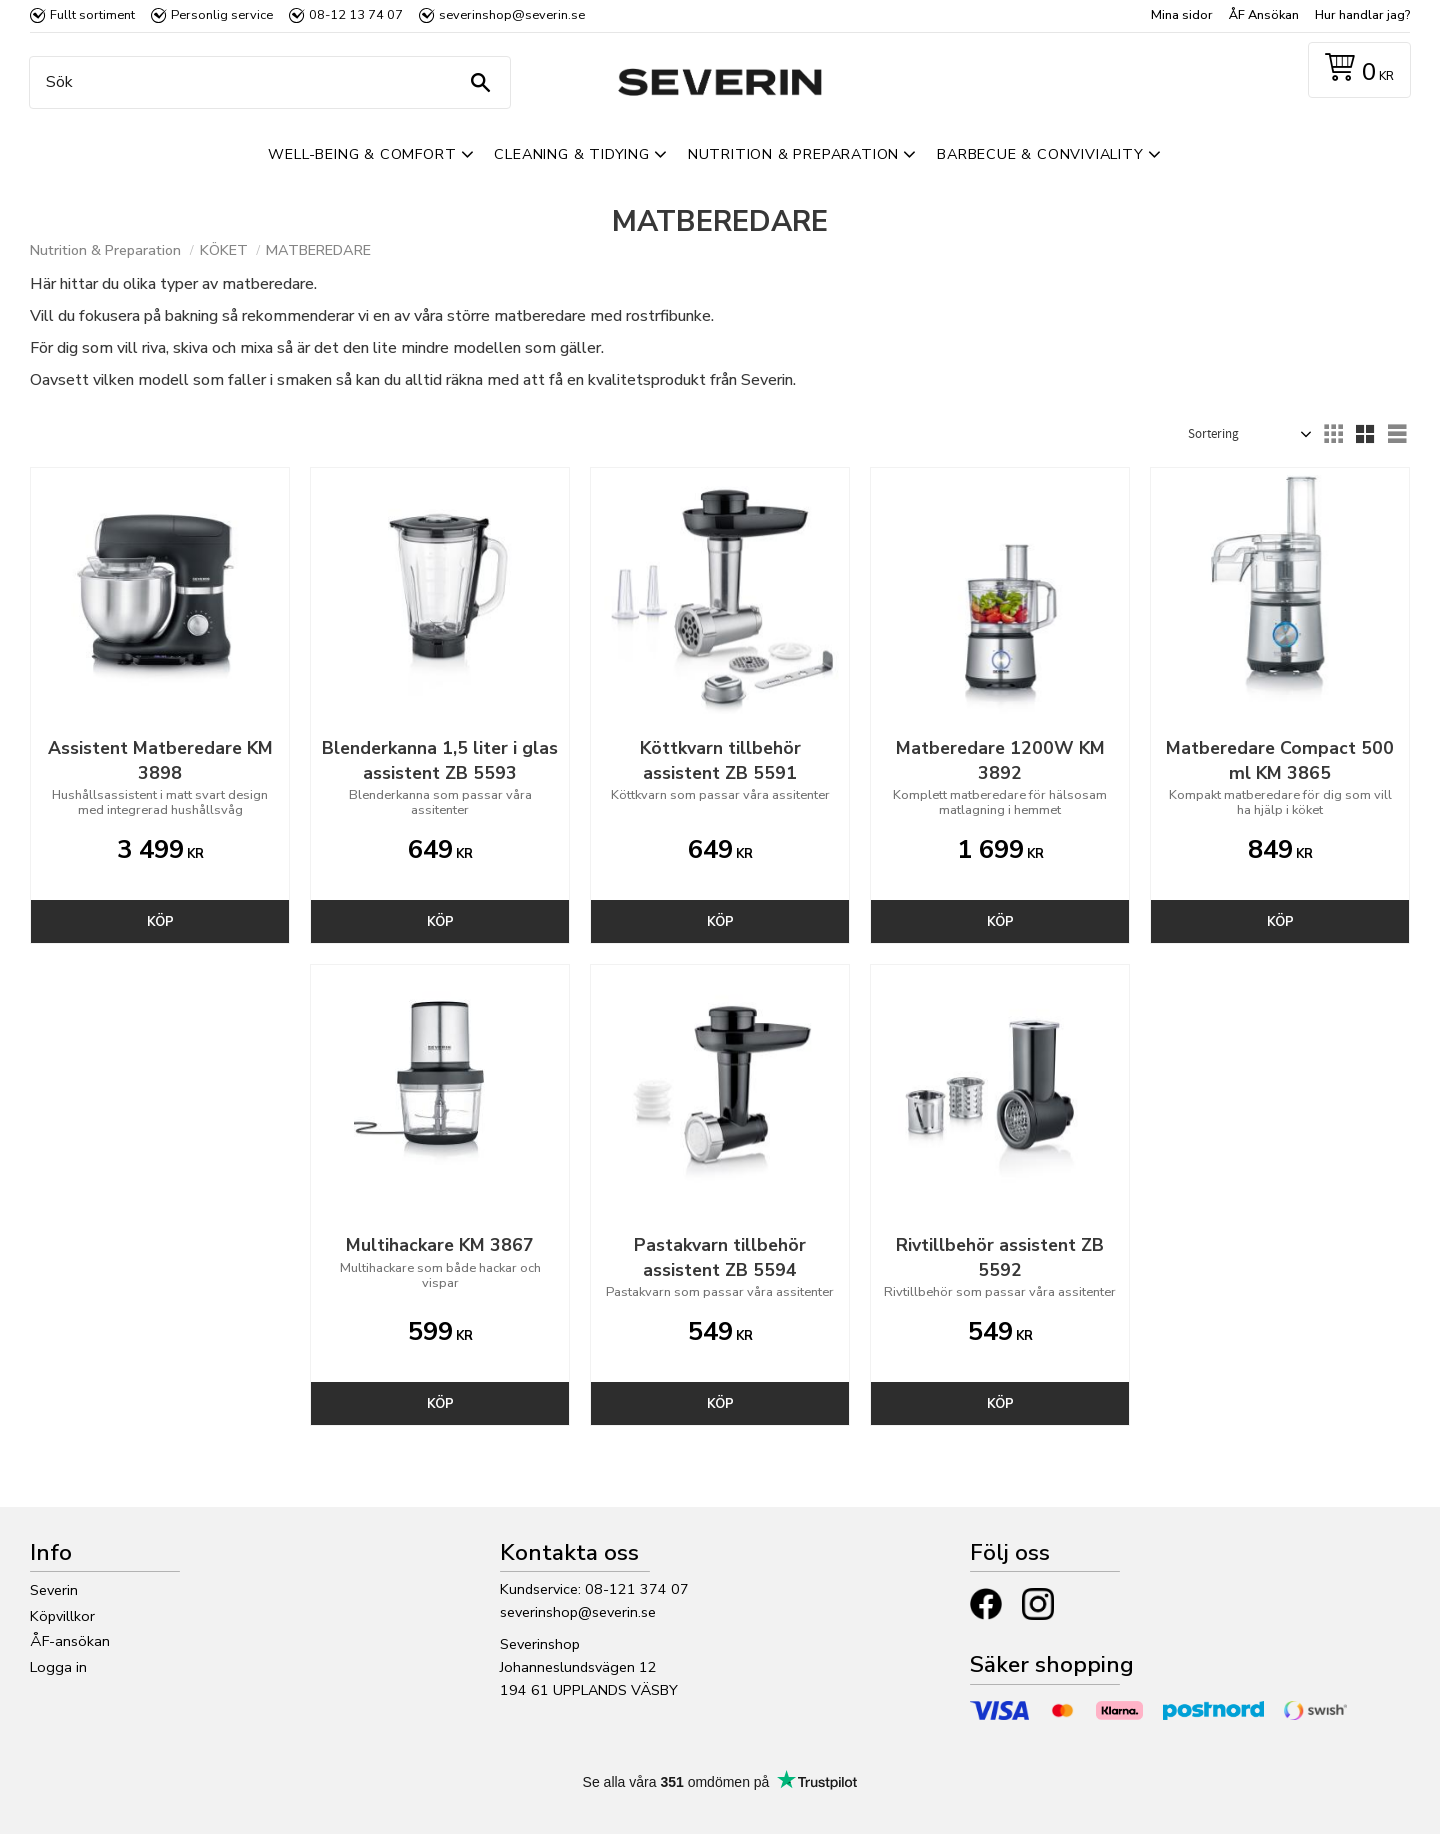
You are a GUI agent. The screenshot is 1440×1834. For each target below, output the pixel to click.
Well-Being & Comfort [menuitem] (362, 154)
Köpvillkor (62, 1616)
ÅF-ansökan (70, 1641)
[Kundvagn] (1355, 70)
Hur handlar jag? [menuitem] (1362, 15)
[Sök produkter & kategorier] (265, 82)
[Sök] (480, 82)
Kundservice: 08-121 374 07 (594, 1589)
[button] (1333, 434)
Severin (54, 1590)
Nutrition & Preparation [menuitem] (793, 154)
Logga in (58, 1667)
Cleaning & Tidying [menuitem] (571, 154)
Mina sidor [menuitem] (1182, 15)
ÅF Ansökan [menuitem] (1264, 15)
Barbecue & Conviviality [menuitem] (1040, 154)
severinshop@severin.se (578, 1612)
